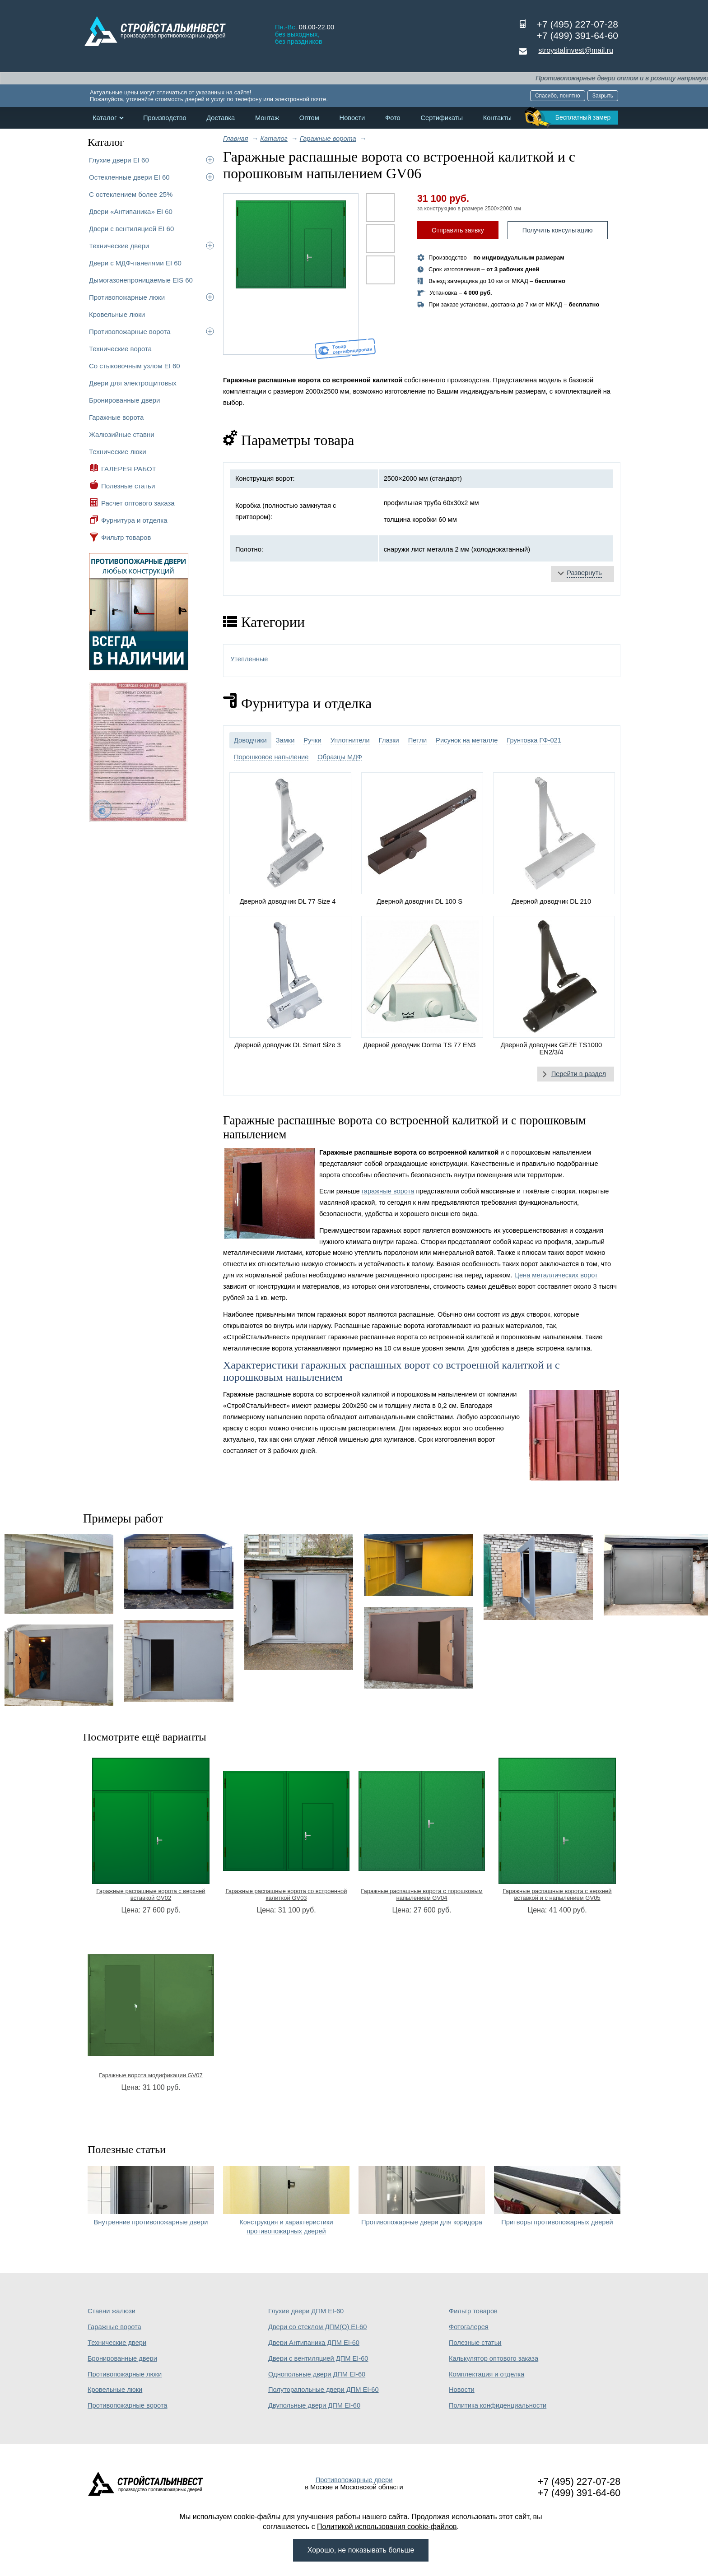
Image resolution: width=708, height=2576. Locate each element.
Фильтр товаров (126, 537)
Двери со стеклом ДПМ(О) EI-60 (317, 2326)
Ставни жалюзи (111, 2311)
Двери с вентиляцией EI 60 (131, 228)
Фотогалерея (469, 2326)
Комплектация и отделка (486, 2374)
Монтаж (267, 117)
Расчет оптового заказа (138, 503)
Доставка (220, 117)
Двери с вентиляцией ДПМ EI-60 (318, 2358)
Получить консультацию (557, 230)
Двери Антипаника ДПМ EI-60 (313, 2342)
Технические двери (119, 246)
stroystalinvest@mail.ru (575, 50)
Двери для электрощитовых (133, 383)
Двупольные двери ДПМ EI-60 (314, 2405)
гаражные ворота (388, 1191)
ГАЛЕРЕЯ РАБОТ (128, 469)
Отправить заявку (458, 230)
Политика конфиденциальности (497, 2405)
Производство (164, 117)
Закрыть (602, 96)
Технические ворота (120, 349)
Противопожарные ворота (130, 331)
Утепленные (249, 659)
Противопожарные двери (354, 2479)
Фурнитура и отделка (134, 520)
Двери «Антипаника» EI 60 (130, 211)
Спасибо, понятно (557, 96)
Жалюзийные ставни (121, 434)
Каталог (104, 117)
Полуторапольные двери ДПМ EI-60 (323, 2389)
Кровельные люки (117, 314)
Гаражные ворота (116, 417)
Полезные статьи (128, 486)
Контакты (497, 117)
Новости (352, 117)
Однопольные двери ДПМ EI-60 (316, 2374)
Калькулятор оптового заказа (493, 2358)
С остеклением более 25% (130, 194)
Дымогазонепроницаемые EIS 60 (141, 280)
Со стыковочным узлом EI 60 (134, 366)
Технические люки (117, 451)
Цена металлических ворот (556, 1275)
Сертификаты (441, 117)
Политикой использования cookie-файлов (387, 2526)
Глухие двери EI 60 (119, 160)
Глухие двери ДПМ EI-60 (306, 2311)
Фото (393, 117)
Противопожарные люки (127, 297)
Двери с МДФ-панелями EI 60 (135, 263)
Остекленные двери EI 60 (129, 177)
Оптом (309, 117)
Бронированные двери (124, 400)
